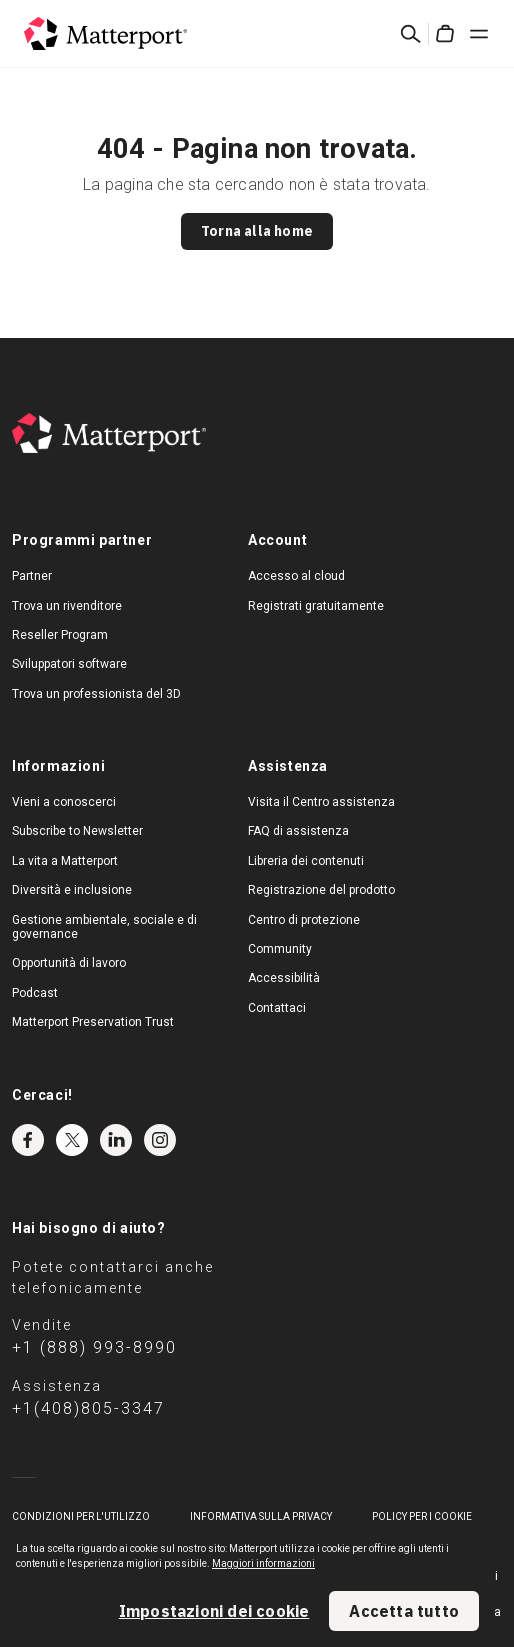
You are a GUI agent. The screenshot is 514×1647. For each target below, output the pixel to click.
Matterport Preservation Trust (93, 1022)
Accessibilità (284, 978)
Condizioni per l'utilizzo (81, 1516)
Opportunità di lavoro (69, 963)
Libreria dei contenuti (306, 861)
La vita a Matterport (65, 861)
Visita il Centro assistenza (321, 802)
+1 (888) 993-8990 (94, 1347)
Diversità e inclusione (72, 890)
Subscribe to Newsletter (77, 831)
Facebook (28, 1140)
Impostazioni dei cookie (214, 1611)
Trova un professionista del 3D (96, 694)
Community (280, 949)
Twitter (72, 1140)
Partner (32, 576)
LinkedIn (116, 1140)
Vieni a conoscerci (64, 802)
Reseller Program (60, 635)
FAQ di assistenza (298, 831)
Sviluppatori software (69, 664)
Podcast (35, 993)
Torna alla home (257, 231)
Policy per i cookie (422, 1516)
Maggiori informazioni (263, 1563)
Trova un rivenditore (67, 606)
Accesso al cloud (296, 576)
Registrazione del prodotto (321, 890)
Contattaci (277, 1008)
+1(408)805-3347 (88, 1408)
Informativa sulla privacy (261, 1516)
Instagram (160, 1140)
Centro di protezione (304, 920)
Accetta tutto (404, 1611)
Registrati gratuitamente (316, 606)
